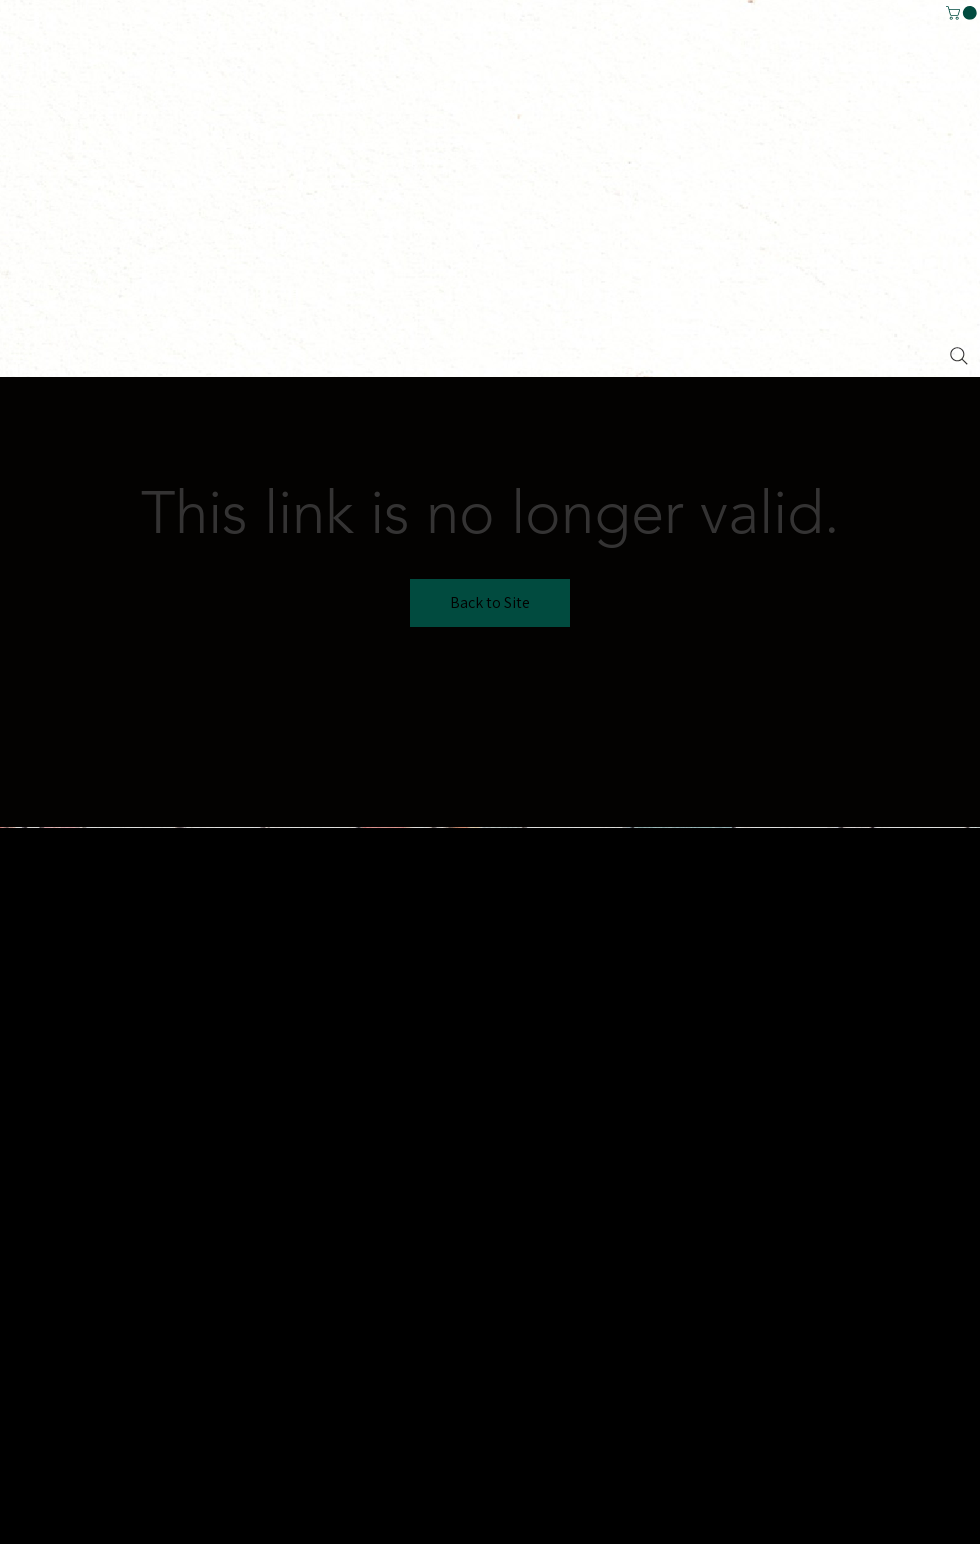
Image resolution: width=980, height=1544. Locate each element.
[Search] (959, 356)
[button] (963, 13)
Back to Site (490, 602)
